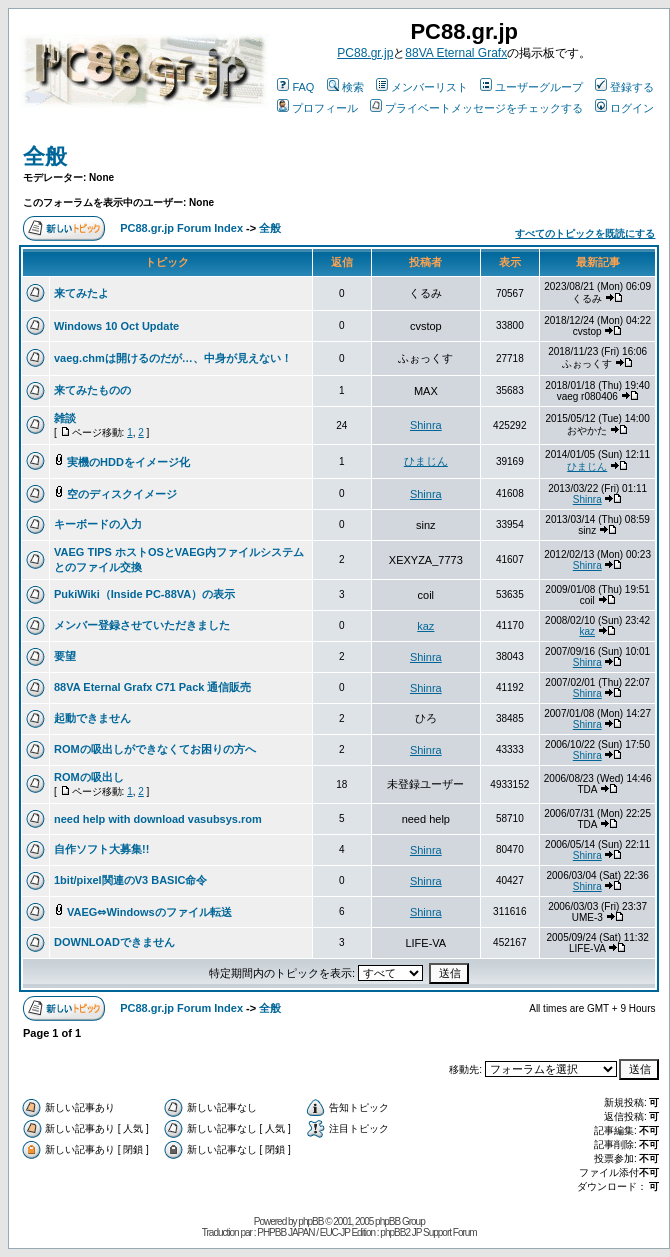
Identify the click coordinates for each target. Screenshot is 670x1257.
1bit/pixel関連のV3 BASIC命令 (130, 880)
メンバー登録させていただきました (142, 625)
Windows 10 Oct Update (116, 326)
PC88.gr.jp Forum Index (181, 228)
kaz (425, 626)
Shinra (426, 425)
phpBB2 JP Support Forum (428, 1232)
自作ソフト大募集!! (101, 849)
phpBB (310, 1221)
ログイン (624, 108)
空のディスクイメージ (122, 494)
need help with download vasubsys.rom (158, 819)
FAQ (295, 87)
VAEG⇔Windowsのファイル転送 (149, 912)
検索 (345, 87)
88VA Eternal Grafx (456, 53)
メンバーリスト (422, 87)
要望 (65, 656)
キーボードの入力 (98, 524)
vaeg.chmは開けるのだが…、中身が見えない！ (173, 358)
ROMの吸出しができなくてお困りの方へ (155, 749)
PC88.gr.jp (365, 53)
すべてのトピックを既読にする (585, 233)
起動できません (92, 718)
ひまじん (426, 461)
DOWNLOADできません (114, 942)
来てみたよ (81, 293)
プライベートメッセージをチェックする (476, 108)
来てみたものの (92, 390)
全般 (45, 156)
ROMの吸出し (89, 777)
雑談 (65, 418)
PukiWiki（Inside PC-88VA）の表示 (144, 594)
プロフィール (317, 108)
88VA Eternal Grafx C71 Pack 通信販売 (152, 687)
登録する (624, 87)
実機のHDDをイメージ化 (128, 462)
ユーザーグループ (531, 87)
